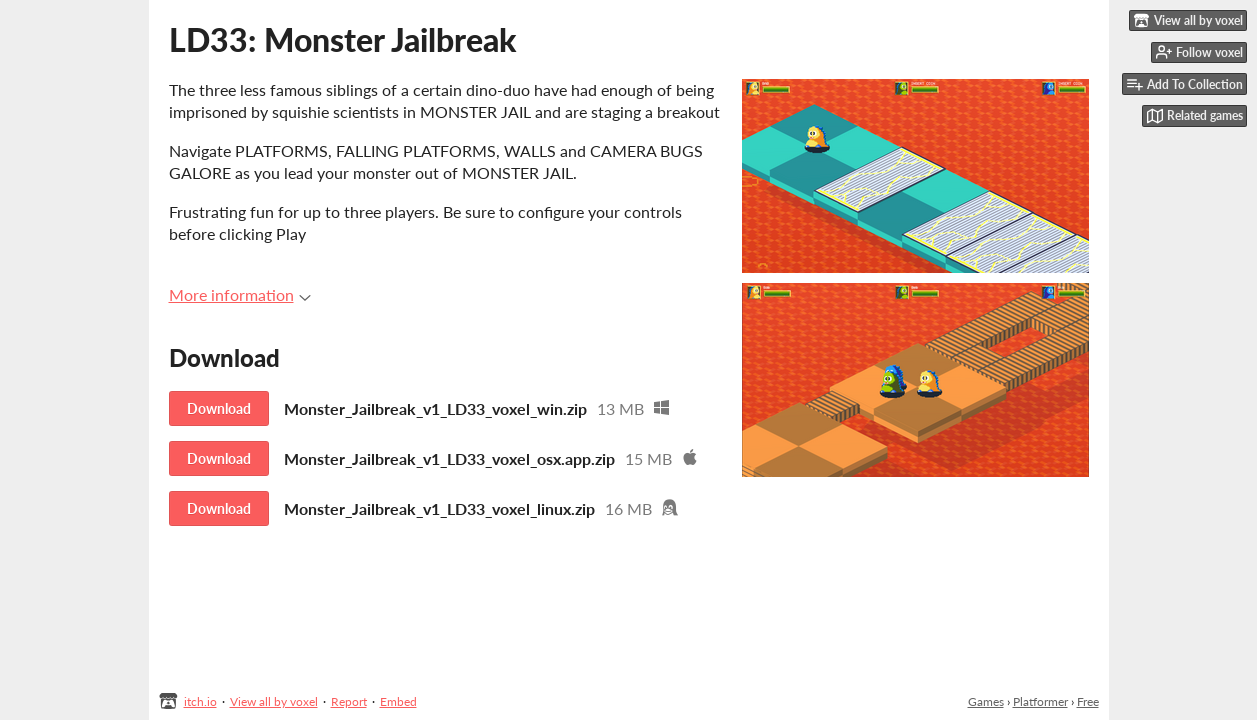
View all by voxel (274, 701)
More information (240, 294)
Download (219, 408)
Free (1088, 701)
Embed (398, 701)
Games (986, 701)
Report (349, 701)
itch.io (200, 701)
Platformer (1040, 701)
